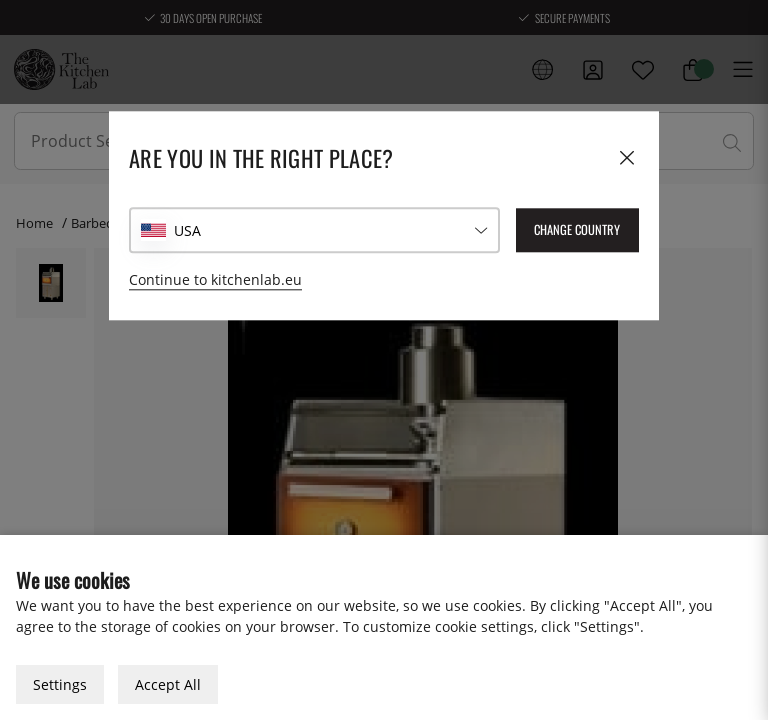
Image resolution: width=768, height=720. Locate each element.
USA (187, 230)
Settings (60, 684)
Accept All (168, 684)
